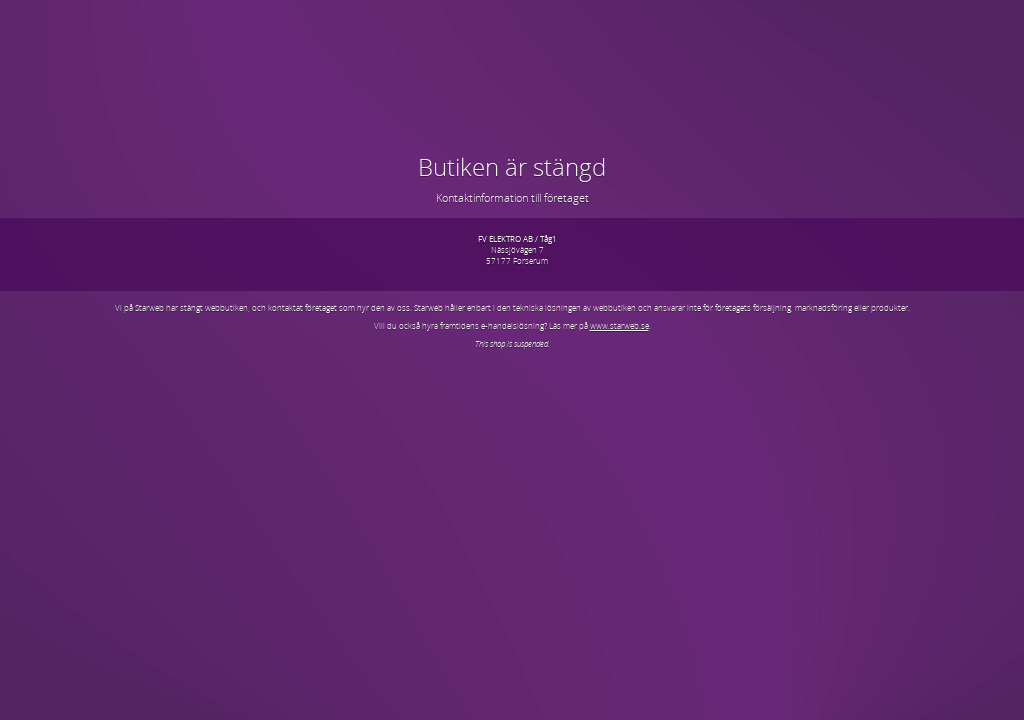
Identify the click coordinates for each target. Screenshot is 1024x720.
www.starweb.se (619, 325)
